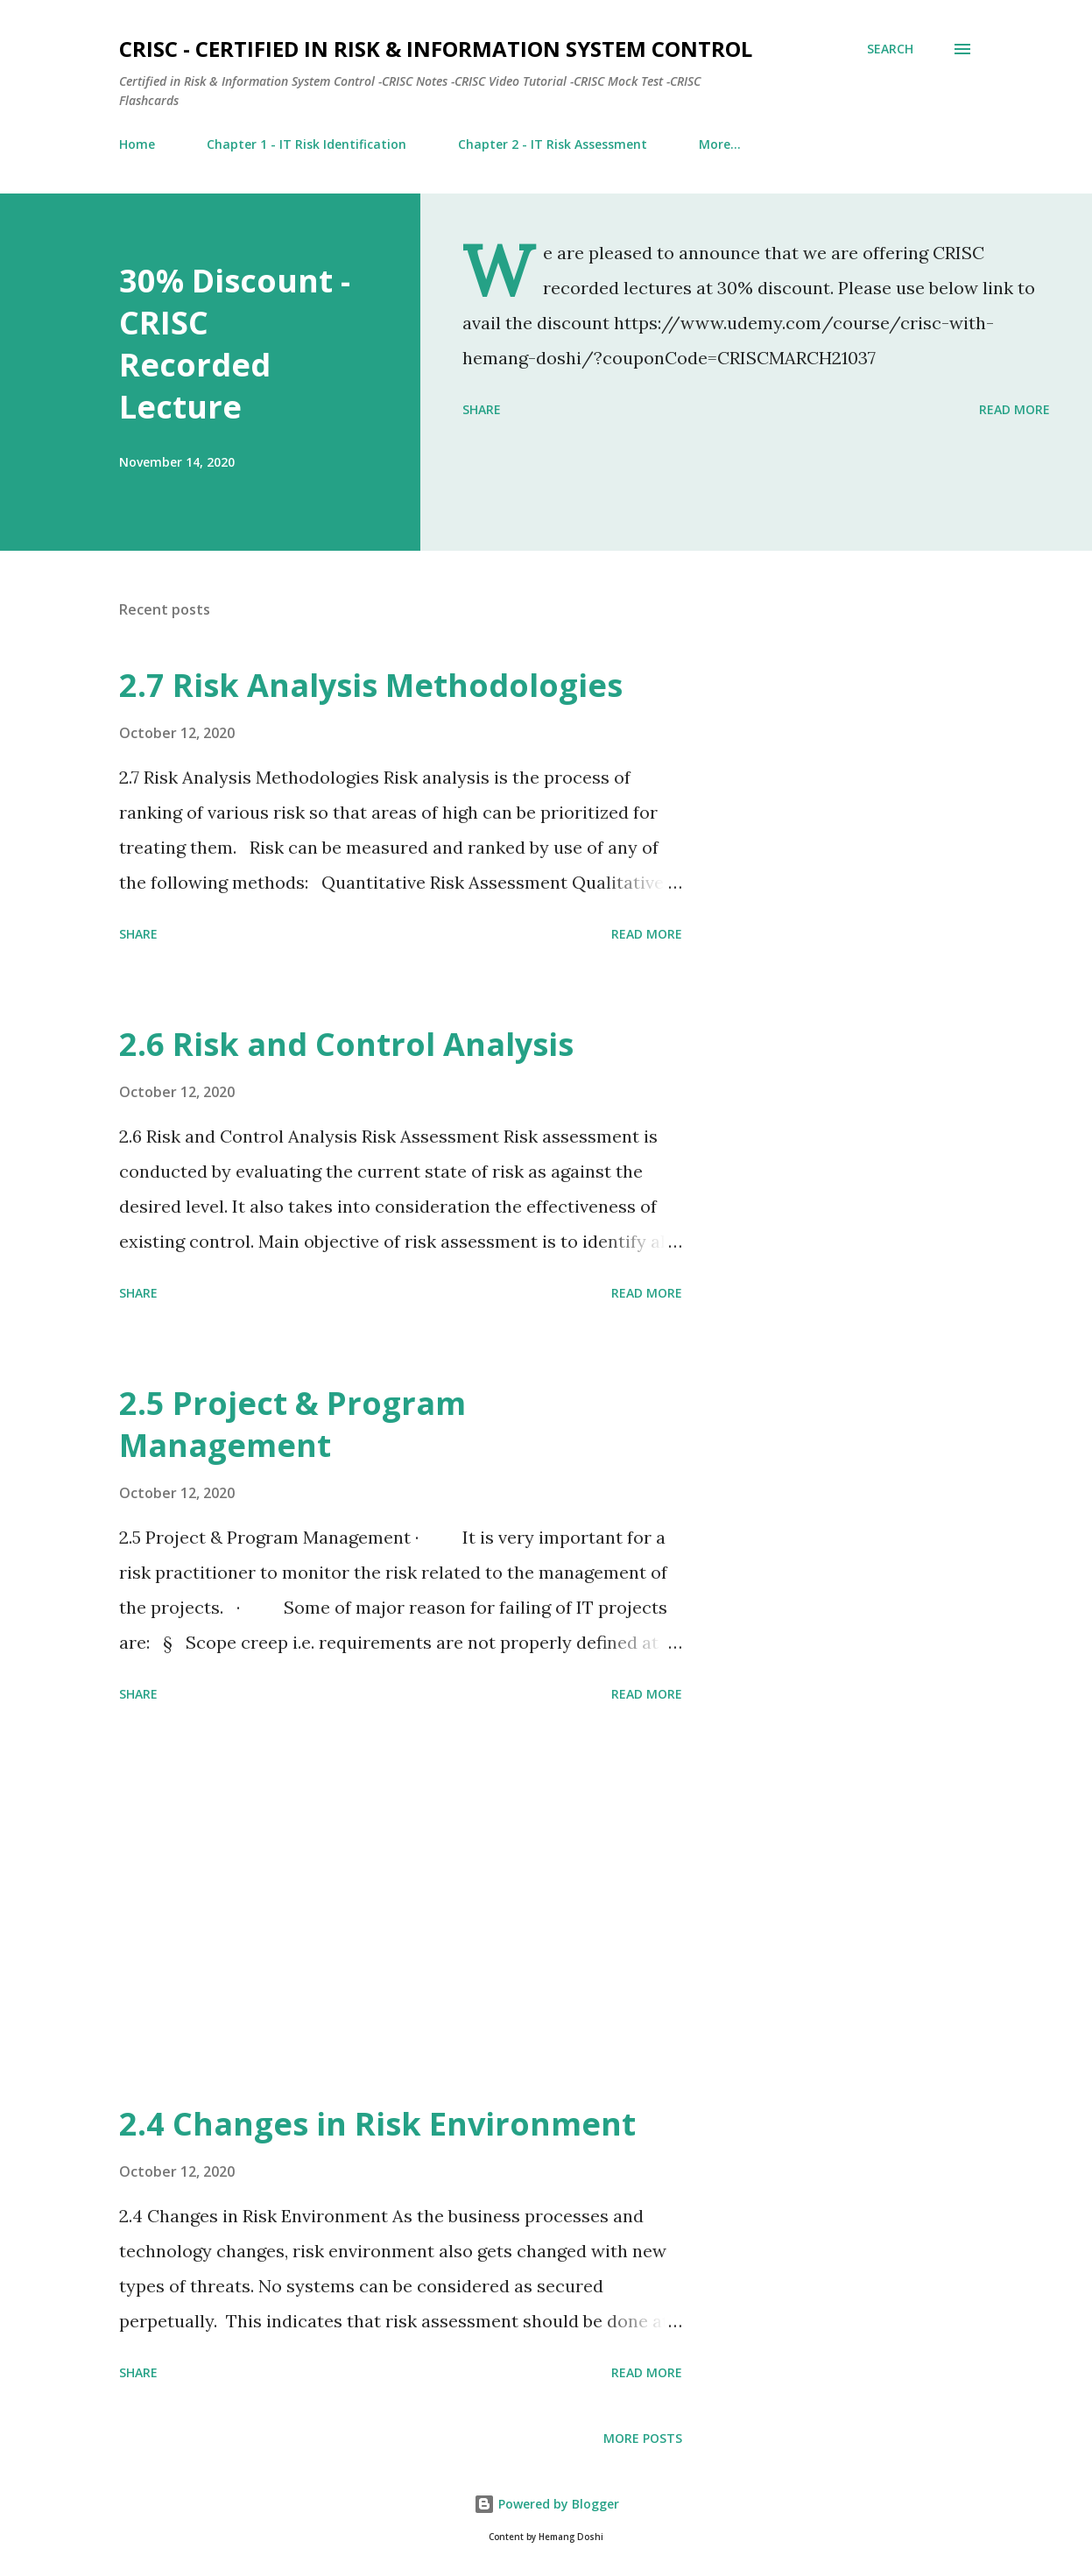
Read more (1014, 409)
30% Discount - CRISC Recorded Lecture (234, 343)
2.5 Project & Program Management (292, 1424)
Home (137, 144)
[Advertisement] (415, 1906)
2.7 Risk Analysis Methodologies (371, 685)
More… (720, 144)
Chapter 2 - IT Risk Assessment (552, 144)
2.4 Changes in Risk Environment (377, 2123)
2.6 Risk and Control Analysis (346, 1044)
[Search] (890, 49)
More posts (642, 2438)
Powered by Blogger (546, 2503)
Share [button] (481, 409)
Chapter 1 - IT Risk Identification (306, 144)
